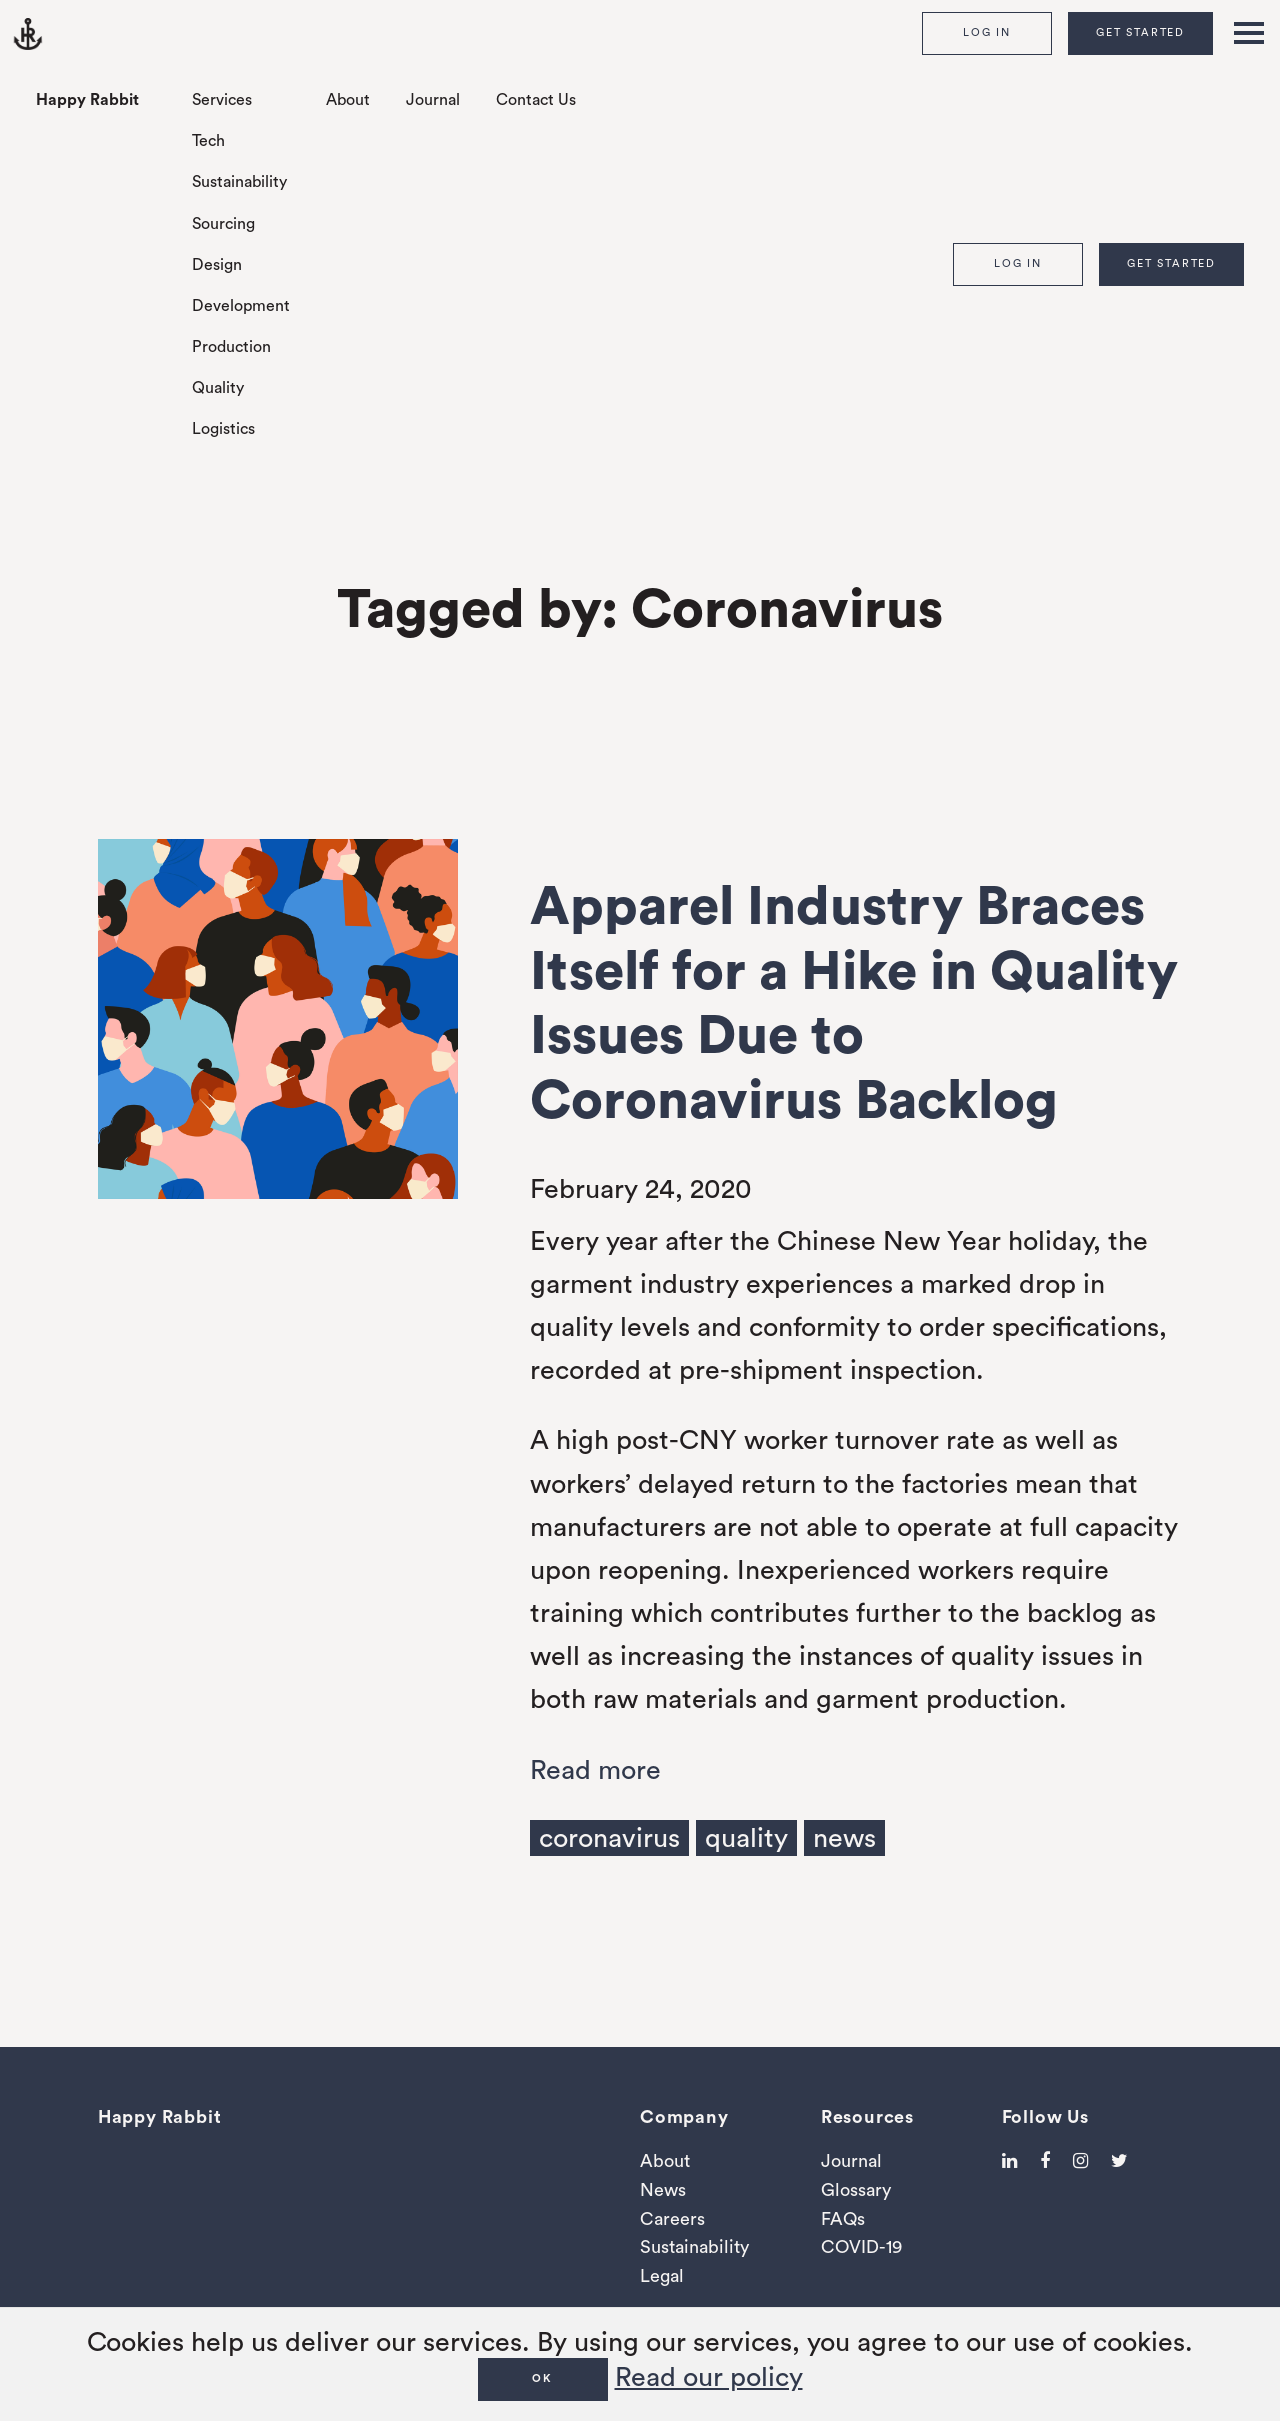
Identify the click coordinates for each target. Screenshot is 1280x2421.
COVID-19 (861, 2247)
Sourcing (223, 224)
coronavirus (609, 1838)
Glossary (856, 2190)
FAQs (843, 2219)
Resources (867, 2117)
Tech (208, 141)
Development (241, 306)
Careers (672, 2219)
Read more (595, 1770)
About (348, 100)
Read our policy (709, 2377)
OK (542, 2378)
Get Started (1140, 32)
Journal (433, 100)
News (663, 2190)
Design (217, 265)
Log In (987, 32)
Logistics (223, 429)
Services (222, 100)
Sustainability (239, 182)
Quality (218, 388)
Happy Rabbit (87, 100)
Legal (662, 2276)
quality (746, 1838)
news (844, 1838)
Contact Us (536, 100)
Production (231, 347)
